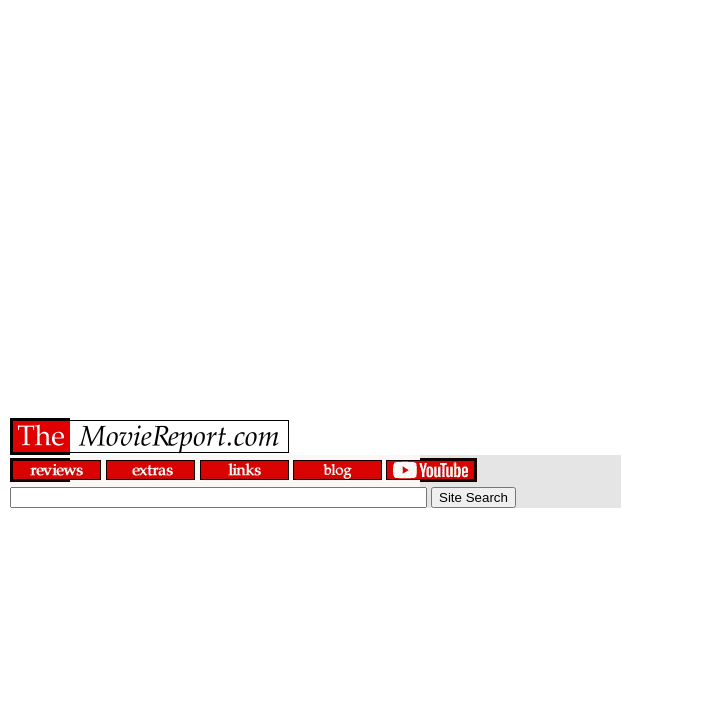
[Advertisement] (364, 187)
